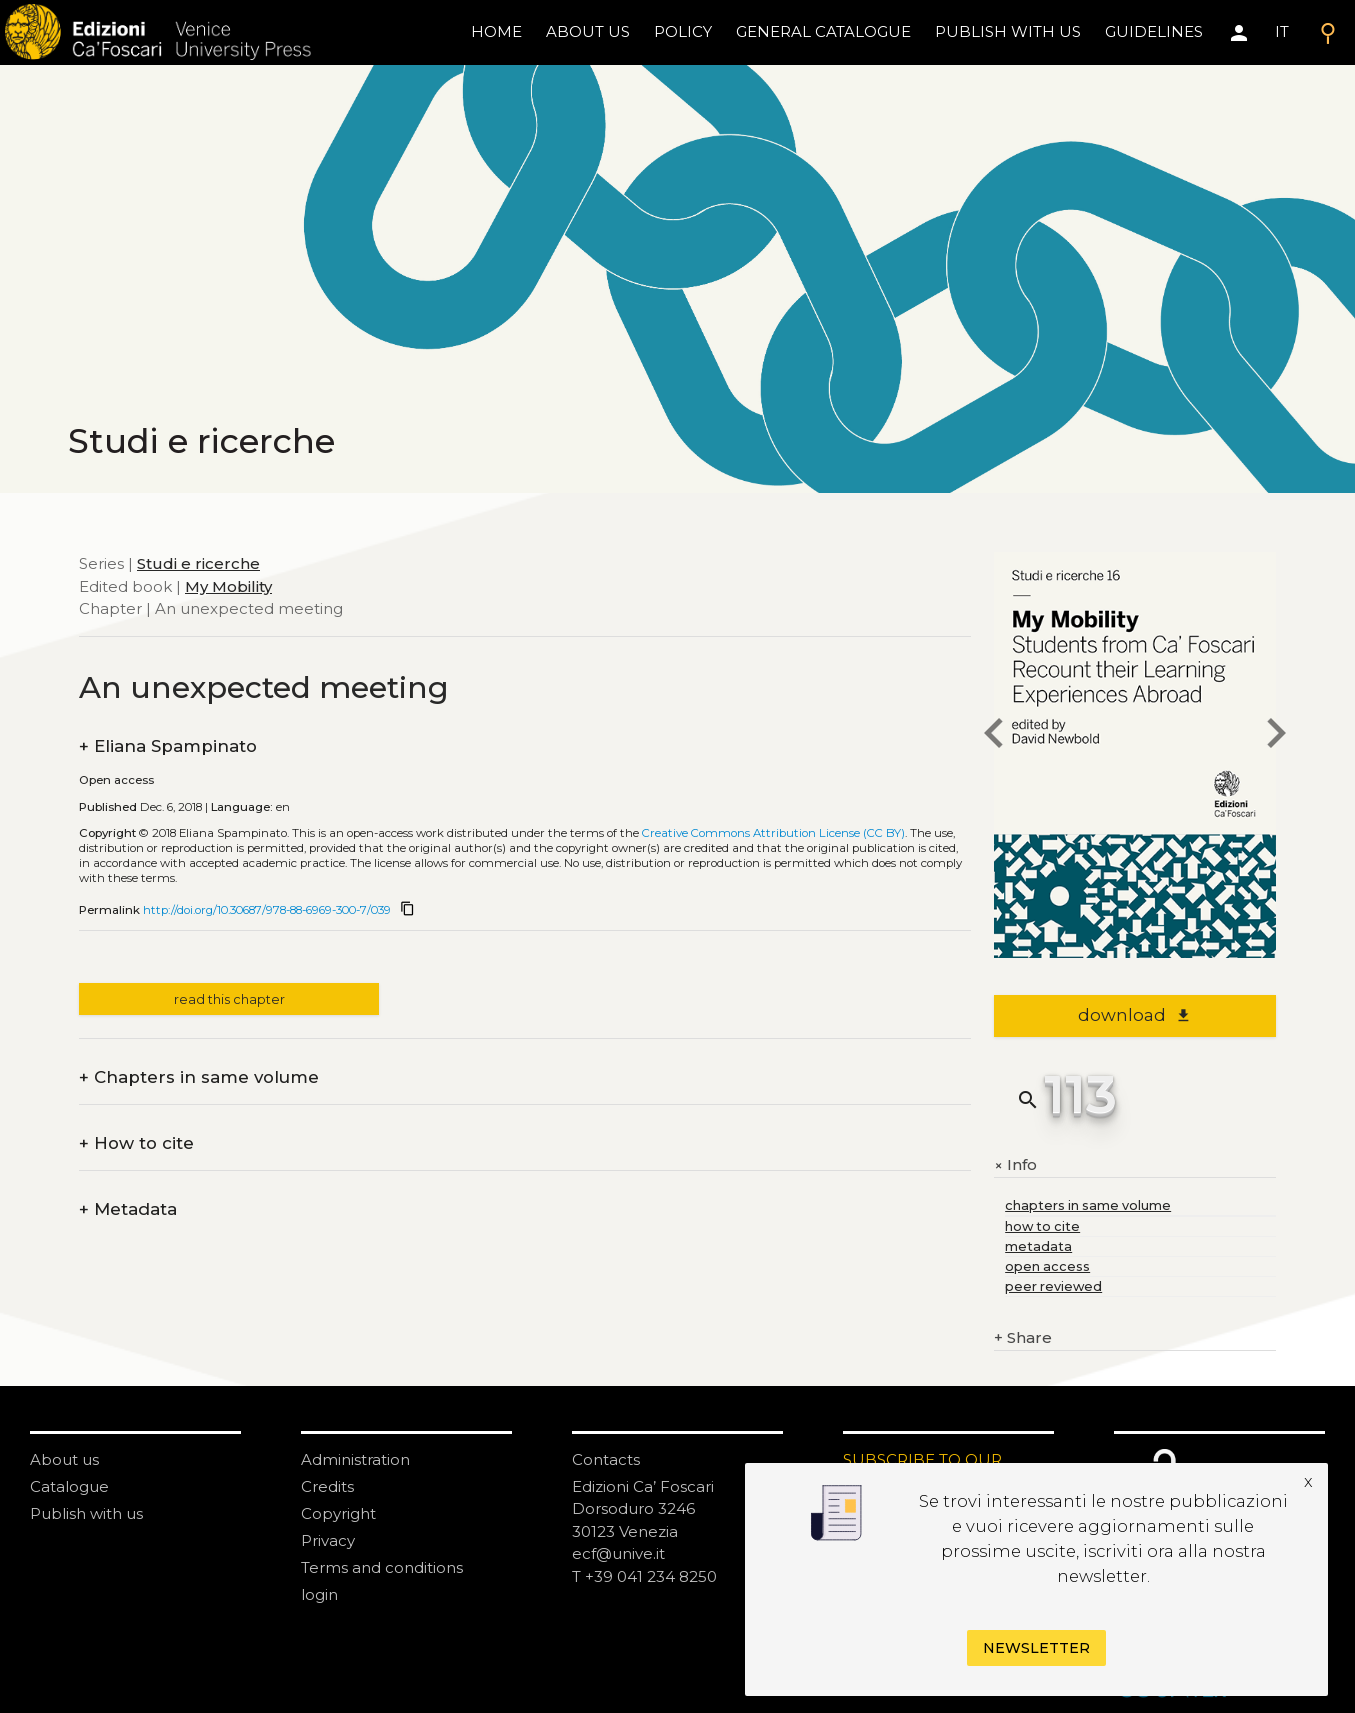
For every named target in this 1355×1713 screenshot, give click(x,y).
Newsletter (1036, 1648)
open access (1047, 1266)
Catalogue (69, 1486)
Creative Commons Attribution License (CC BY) (773, 833)
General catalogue (823, 31)
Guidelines (1154, 31)
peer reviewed (1053, 1286)
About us (588, 31)
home (496, 31)
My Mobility (228, 586)
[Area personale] (1239, 33)
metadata (1038, 1246)
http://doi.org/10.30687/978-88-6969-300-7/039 (267, 910)
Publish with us (1008, 31)
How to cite (136, 1143)
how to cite (1042, 1226)
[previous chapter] (994, 736)
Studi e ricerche (198, 563)
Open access (116, 780)
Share (1023, 1338)
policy (683, 31)
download (1134, 1015)
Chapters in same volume (199, 1077)
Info (1015, 1165)
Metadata (128, 1209)
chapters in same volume (1088, 1205)
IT (1282, 31)
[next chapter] (1276, 736)
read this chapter (229, 999)
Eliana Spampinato (168, 746)
